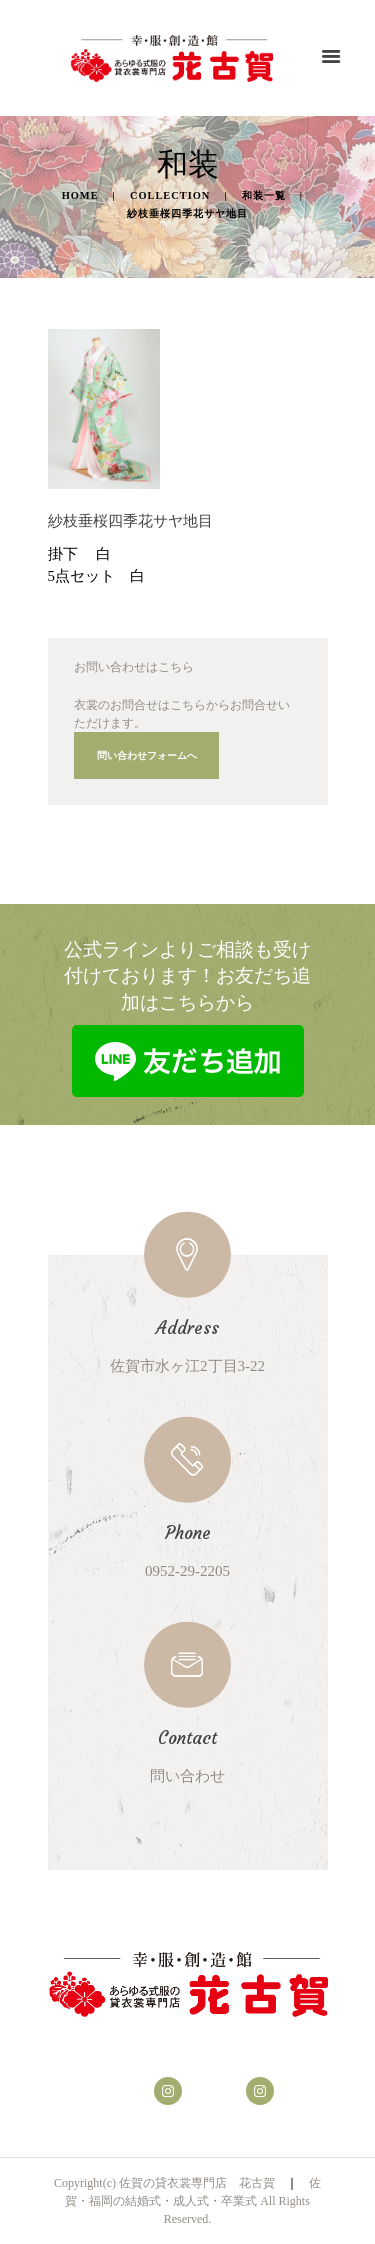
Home (80, 195)
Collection (170, 195)
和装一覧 (264, 195)
